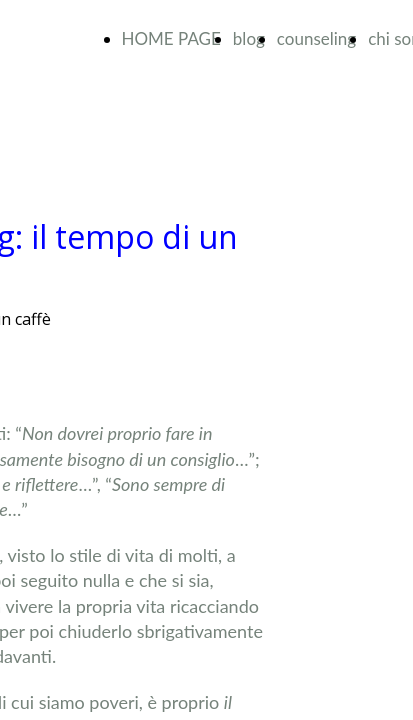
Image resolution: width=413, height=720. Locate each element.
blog (249, 38)
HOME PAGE (171, 38)
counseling (316, 38)
